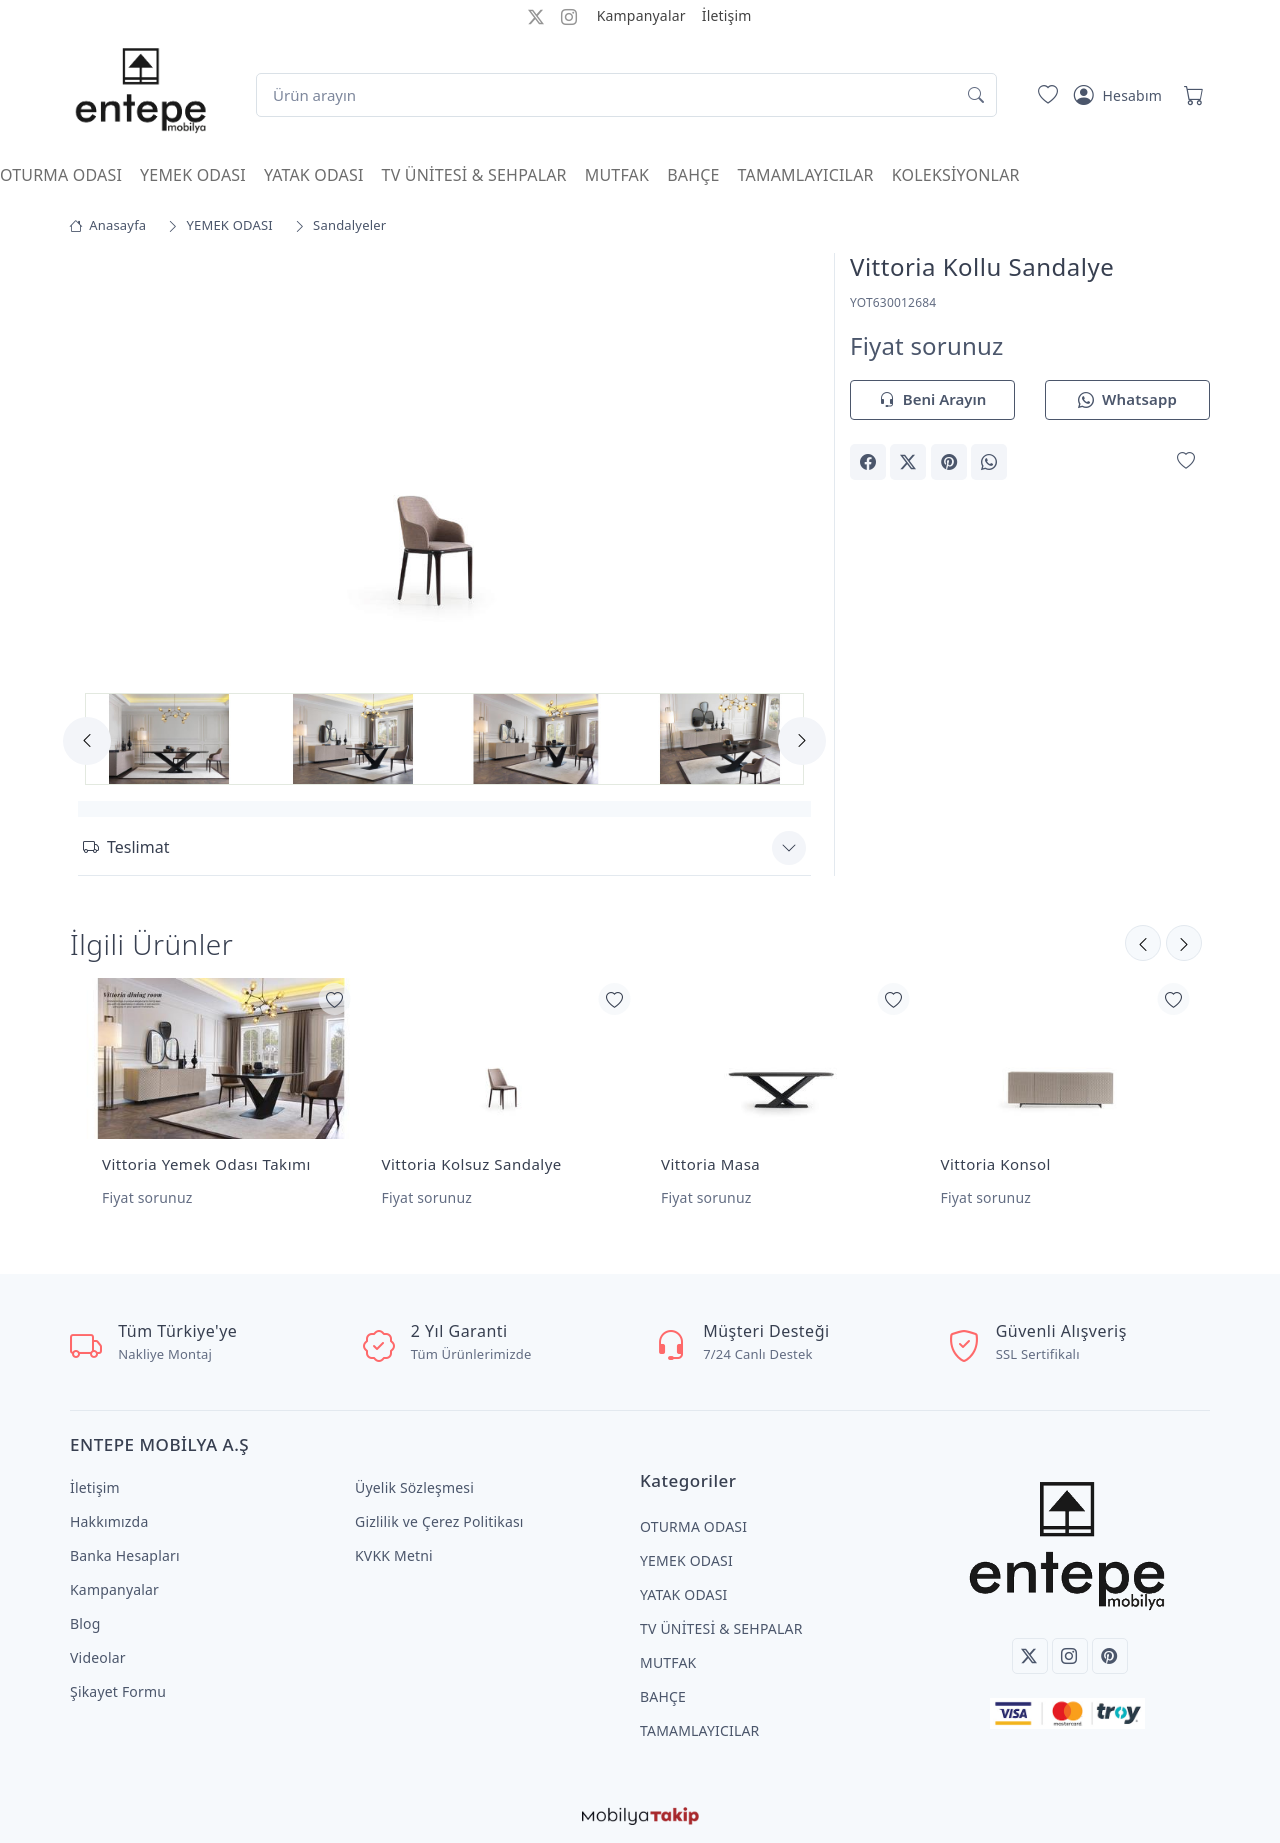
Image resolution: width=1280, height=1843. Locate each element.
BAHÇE (693, 175)
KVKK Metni (394, 1555)
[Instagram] (1070, 1656)
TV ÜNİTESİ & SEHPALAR (474, 175)
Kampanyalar (641, 15)
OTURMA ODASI (61, 175)
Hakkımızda (109, 1521)
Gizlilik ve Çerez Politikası (439, 1521)
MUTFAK (617, 175)
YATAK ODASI (314, 175)
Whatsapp (1127, 400)
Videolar (98, 1657)
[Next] (802, 741)
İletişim (727, 15)
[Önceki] (1184, 943)
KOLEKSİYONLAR (956, 175)
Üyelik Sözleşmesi (414, 1487)
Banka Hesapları (125, 1555)
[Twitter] (1030, 1656)
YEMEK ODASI (193, 175)
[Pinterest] (1110, 1656)
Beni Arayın (932, 400)
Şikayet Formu (118, 1691)
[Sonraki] (1143, 943)
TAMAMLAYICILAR (806, 175)
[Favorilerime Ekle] (1186, 460)
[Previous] (87, 741)
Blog (85, 1623)
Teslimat (126, 847)
